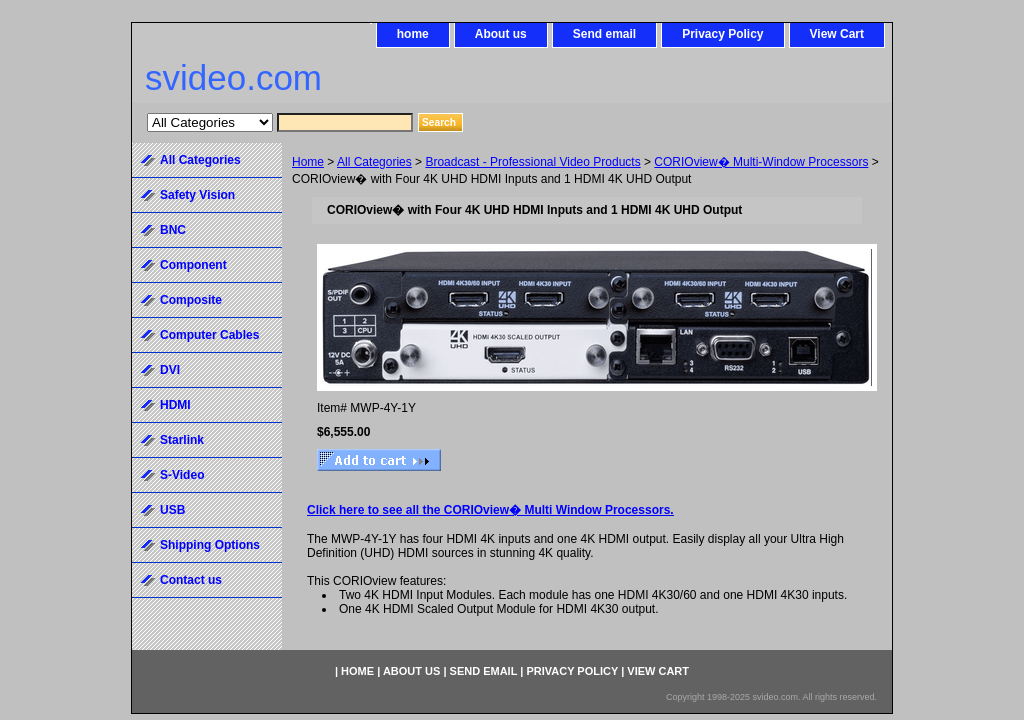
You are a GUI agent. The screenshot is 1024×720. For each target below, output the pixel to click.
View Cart (837, 34)
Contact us (191, 580)
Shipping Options (210, 545)
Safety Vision (197, 195)
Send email (604, 34)
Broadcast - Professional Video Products (532, 162)
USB (172, 510)
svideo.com (233, 77)
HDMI (175, 405)
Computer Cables (209, 335)
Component (193, 265)
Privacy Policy (722, 34)
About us (501, 34)
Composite (191, 300)
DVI (170, 370)
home (413, 34)
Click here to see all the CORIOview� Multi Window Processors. (490, 510)
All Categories (374, 162)
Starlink (182, 440)
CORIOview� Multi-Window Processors (761, 162)
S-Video (182, 475)
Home (308, 162)
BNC (173, 230)
